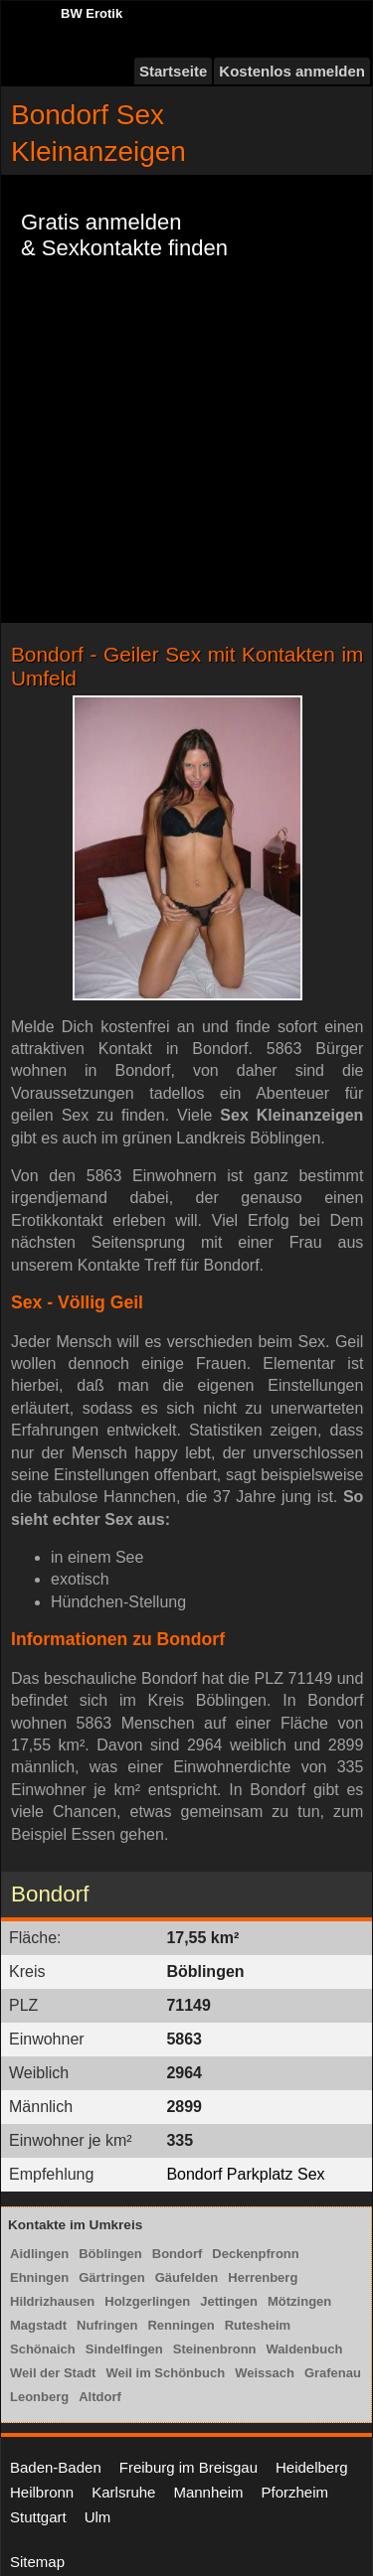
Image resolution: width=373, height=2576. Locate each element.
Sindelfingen (124, 2349)
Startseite (173, 71)
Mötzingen (299, 2301)
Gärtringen (111, 2277)
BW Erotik (91, 13)
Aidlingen (39, 2253)
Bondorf (177, 2253)
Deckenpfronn (255, 2253)
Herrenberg (262, 2277)
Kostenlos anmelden (292, 71)
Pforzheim (294, 2492)
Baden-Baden (55, 2467)
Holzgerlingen (147, 2301)
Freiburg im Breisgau (188, 2467)
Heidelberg (312, 2467)
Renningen (180, 2325)
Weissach (264, 2372)
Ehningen (39, 2277)
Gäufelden (187, 2277)
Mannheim (208, 2492)
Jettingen (229, 2301)
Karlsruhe (123, 2492)
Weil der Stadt (52, 2372)
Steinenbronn (215, 2349)
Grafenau (332, 2372)
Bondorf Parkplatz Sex (245, 2174)
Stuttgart (38, 2516)
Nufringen (107, 2325)
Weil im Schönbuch (165, 2372)
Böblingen (110, 2253)
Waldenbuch (305, 2349)
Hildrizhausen (52, 2301)
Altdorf (100, 2396)
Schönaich (43, 2349)
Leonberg (39, 2396)
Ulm (98, 2516)
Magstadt (38, 2325)
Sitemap (37, 2561)
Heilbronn (42, 2492)
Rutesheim (257, 2325)
